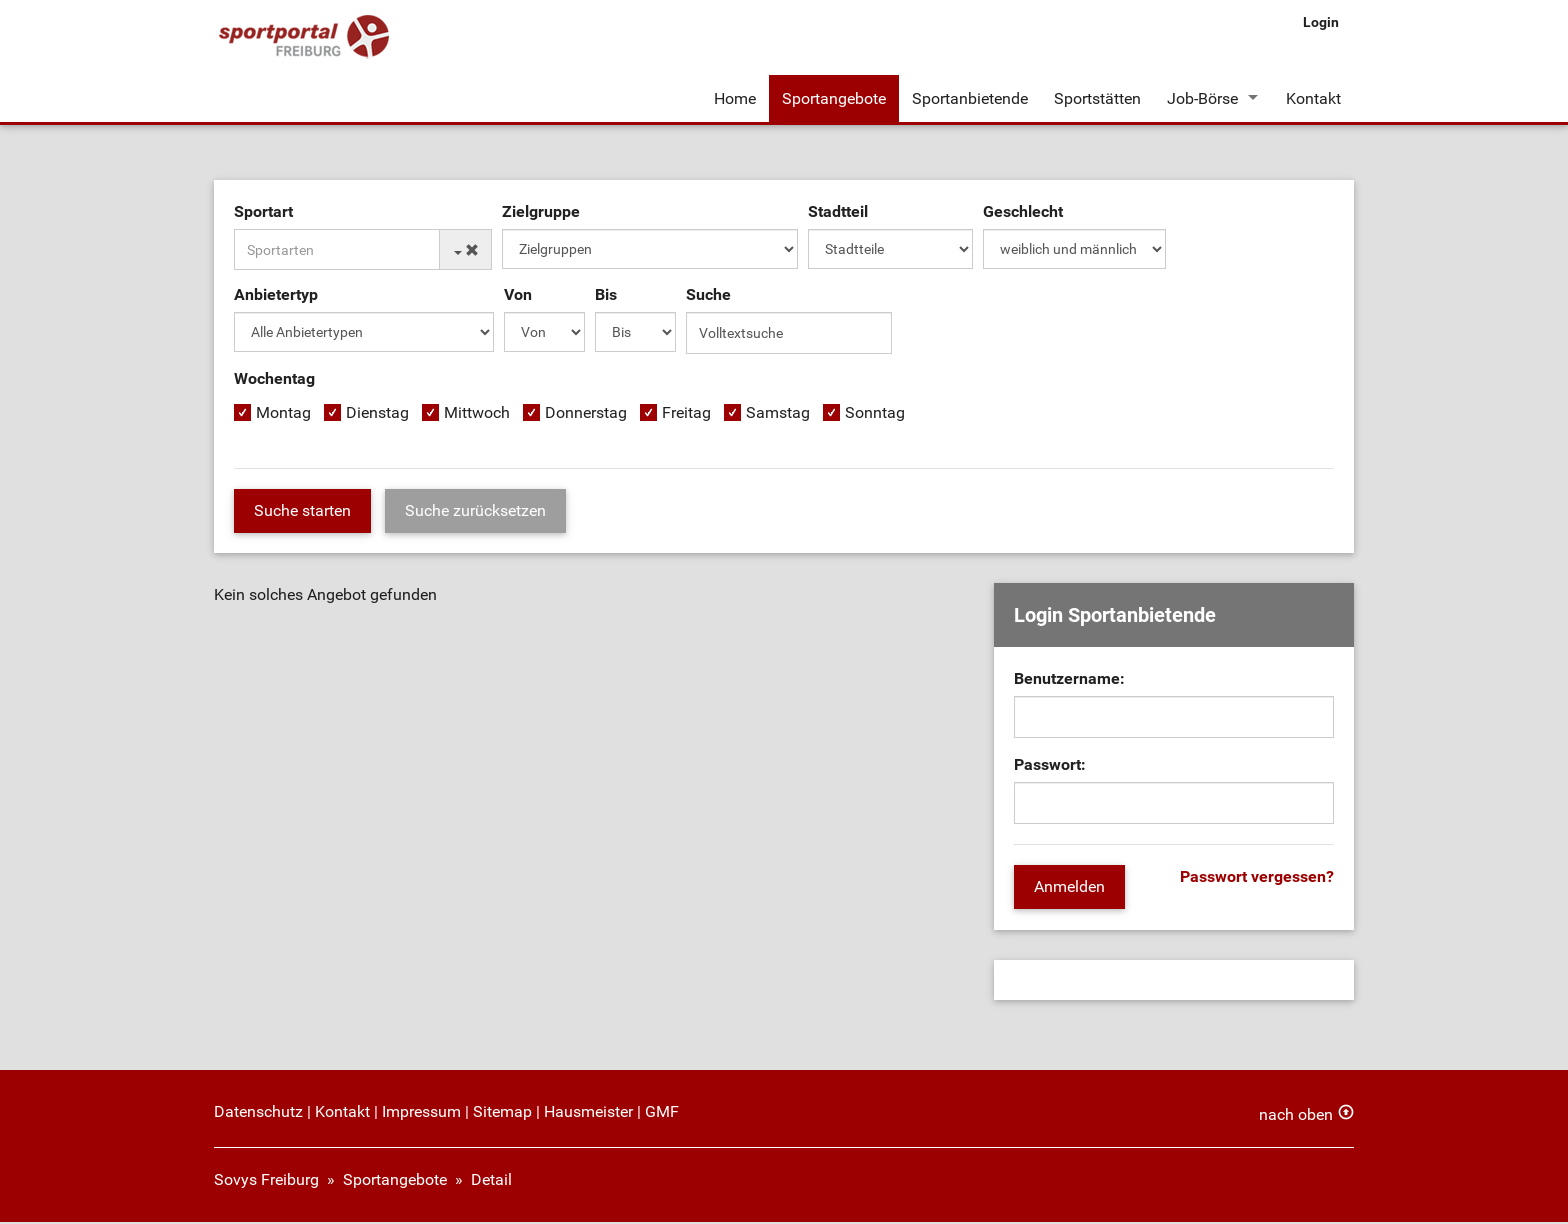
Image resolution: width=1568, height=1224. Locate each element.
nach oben (1296, 1116)
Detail (491, 1181)
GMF (662, 1113)
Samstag (778, 415)
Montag (283, 415)
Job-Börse (1202, 98)
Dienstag (377, 415)
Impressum (421, 1113)
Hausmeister (588, 1113)
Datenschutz (258, 1113)
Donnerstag (586, 415)
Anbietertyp (276, 297)
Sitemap (502, 1113)
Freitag (686, 415)
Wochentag (274, 381)
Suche (708, 297)
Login (1321, 22)
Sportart (263, 214)
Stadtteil (838, 214)
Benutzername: (1069, 681)
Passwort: (1050, 767)
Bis (606, 297)
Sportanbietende (970, 98)
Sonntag (875, 415)
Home (735, 98)
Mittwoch (477, 415)
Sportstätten (1097, 98)
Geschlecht (1023, 214)
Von (518, 297)
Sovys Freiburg (266, 1181)
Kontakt (1313, 98)
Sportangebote (834, 98)
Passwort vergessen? (1257, 879)
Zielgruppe (541, 214)
